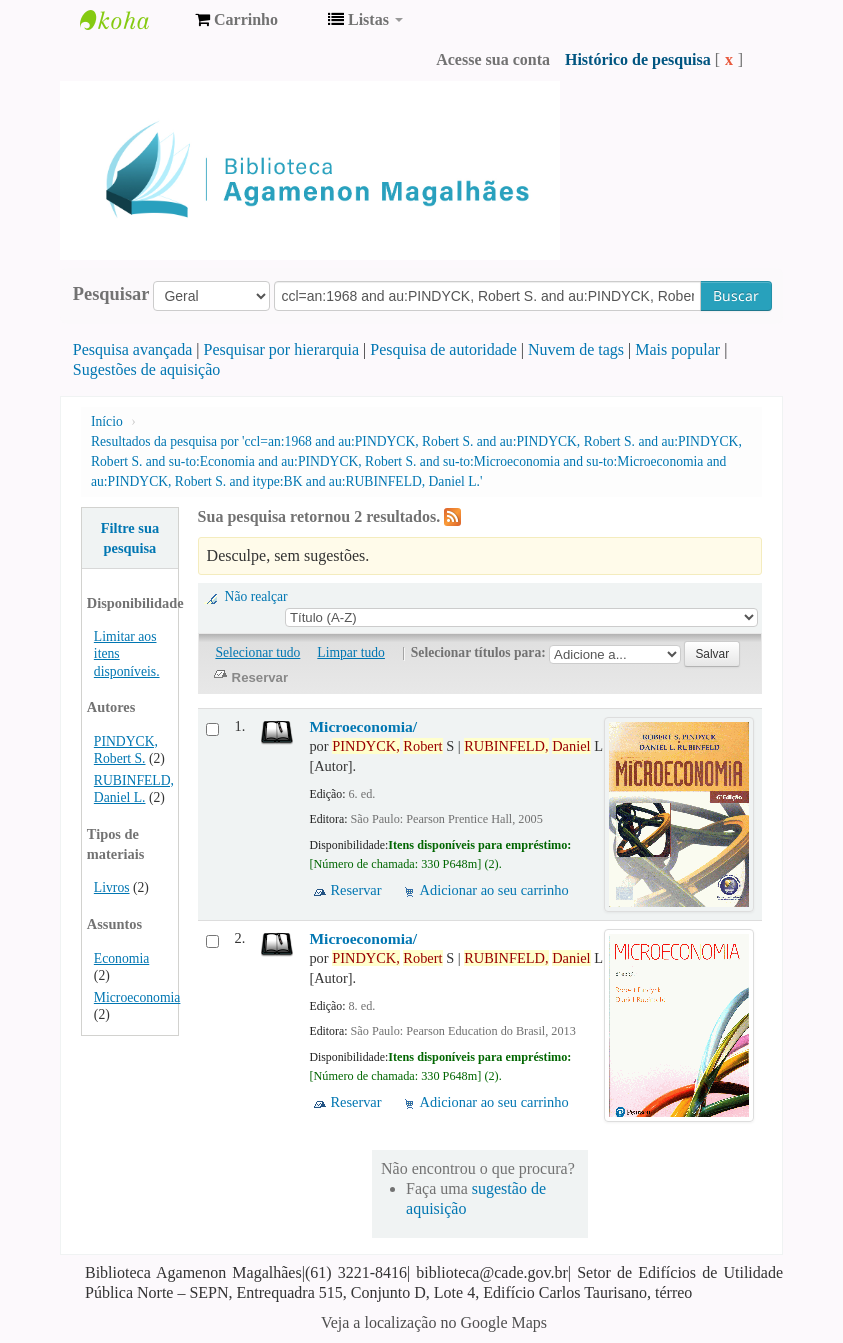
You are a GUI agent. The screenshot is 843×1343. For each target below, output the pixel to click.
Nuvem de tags (576, 349)
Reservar (355, 890)
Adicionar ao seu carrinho (494, 890)
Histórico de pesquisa (638, 59)
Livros (112, 887)
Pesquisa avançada (133, 349)
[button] (236, 20)
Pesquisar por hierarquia (282, 349)
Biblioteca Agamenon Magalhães (130, 20)
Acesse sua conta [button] (493, 59)
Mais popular (677, 349)
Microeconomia (137, 997)
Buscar (736, 295)
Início (107, 421)
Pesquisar (111, 294)
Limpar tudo (351, 652)
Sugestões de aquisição (147, 369)
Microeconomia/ (363, 726)
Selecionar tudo (257, 652)
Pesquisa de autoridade (443, 349)
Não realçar (256, 596)
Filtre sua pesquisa (130, 538)
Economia (121, 958)
